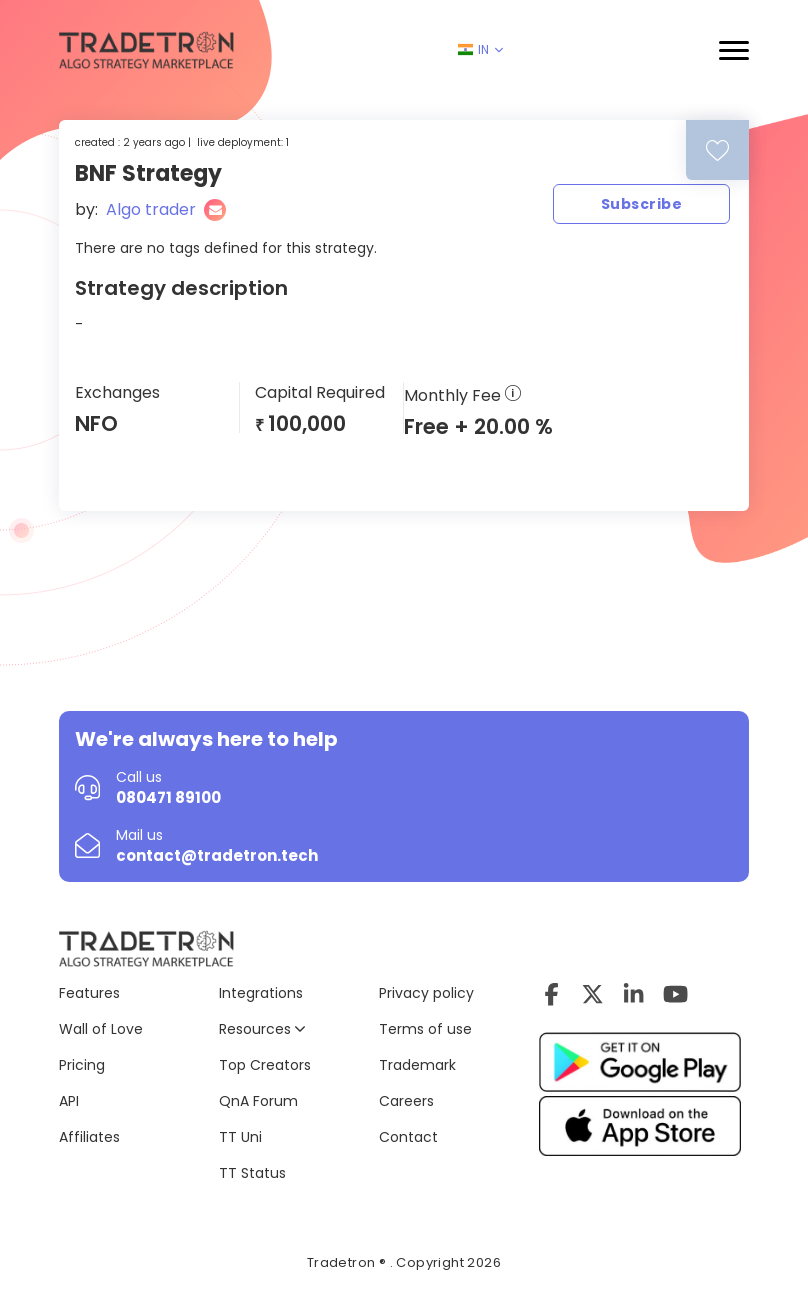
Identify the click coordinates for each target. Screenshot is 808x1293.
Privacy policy (426, 993)
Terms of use (425, 1029)
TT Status (252, 1173)
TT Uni (240, 1137)
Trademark (417, 1065)
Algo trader (151, 209)
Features (89, 993)
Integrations (261, 993)
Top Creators (265, 1065)
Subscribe (641, 204)
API (69, 1101)
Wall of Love (101, 1029)
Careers (406, 1101)
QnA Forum (258, 1101)
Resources (262, 1029)
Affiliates (89, 1137)
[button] (734, 50)
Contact (408, 1137)
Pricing (82, 1065)
